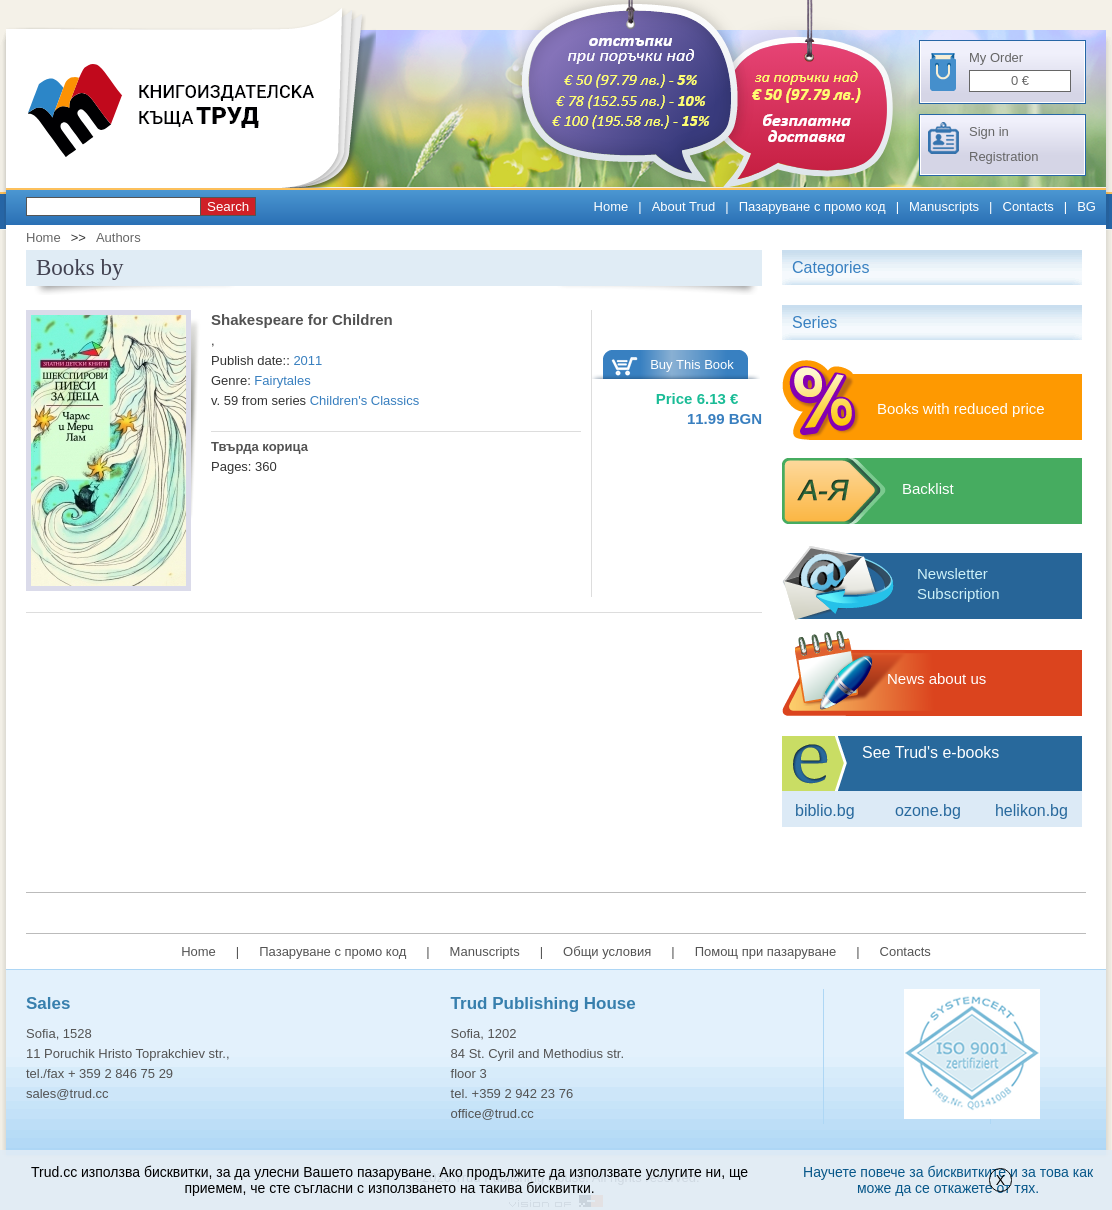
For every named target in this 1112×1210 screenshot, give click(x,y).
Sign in (989, 131)
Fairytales (282, 380)
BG (1086, 206)
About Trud (684, 206)
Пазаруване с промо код (812, 206)
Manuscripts (944, 206)
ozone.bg (928, 810)
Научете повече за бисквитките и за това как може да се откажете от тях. (948, 1180)
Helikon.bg (1031, 810)
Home (611, 206)
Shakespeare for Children (302, 319)
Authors (118, 237)
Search (228, 206)
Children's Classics (364, 400)
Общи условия (607, 951)
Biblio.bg (825, 810)
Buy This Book (692, 364)
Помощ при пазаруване (766, 951)
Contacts (1028, 206)
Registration (1003, 156)
